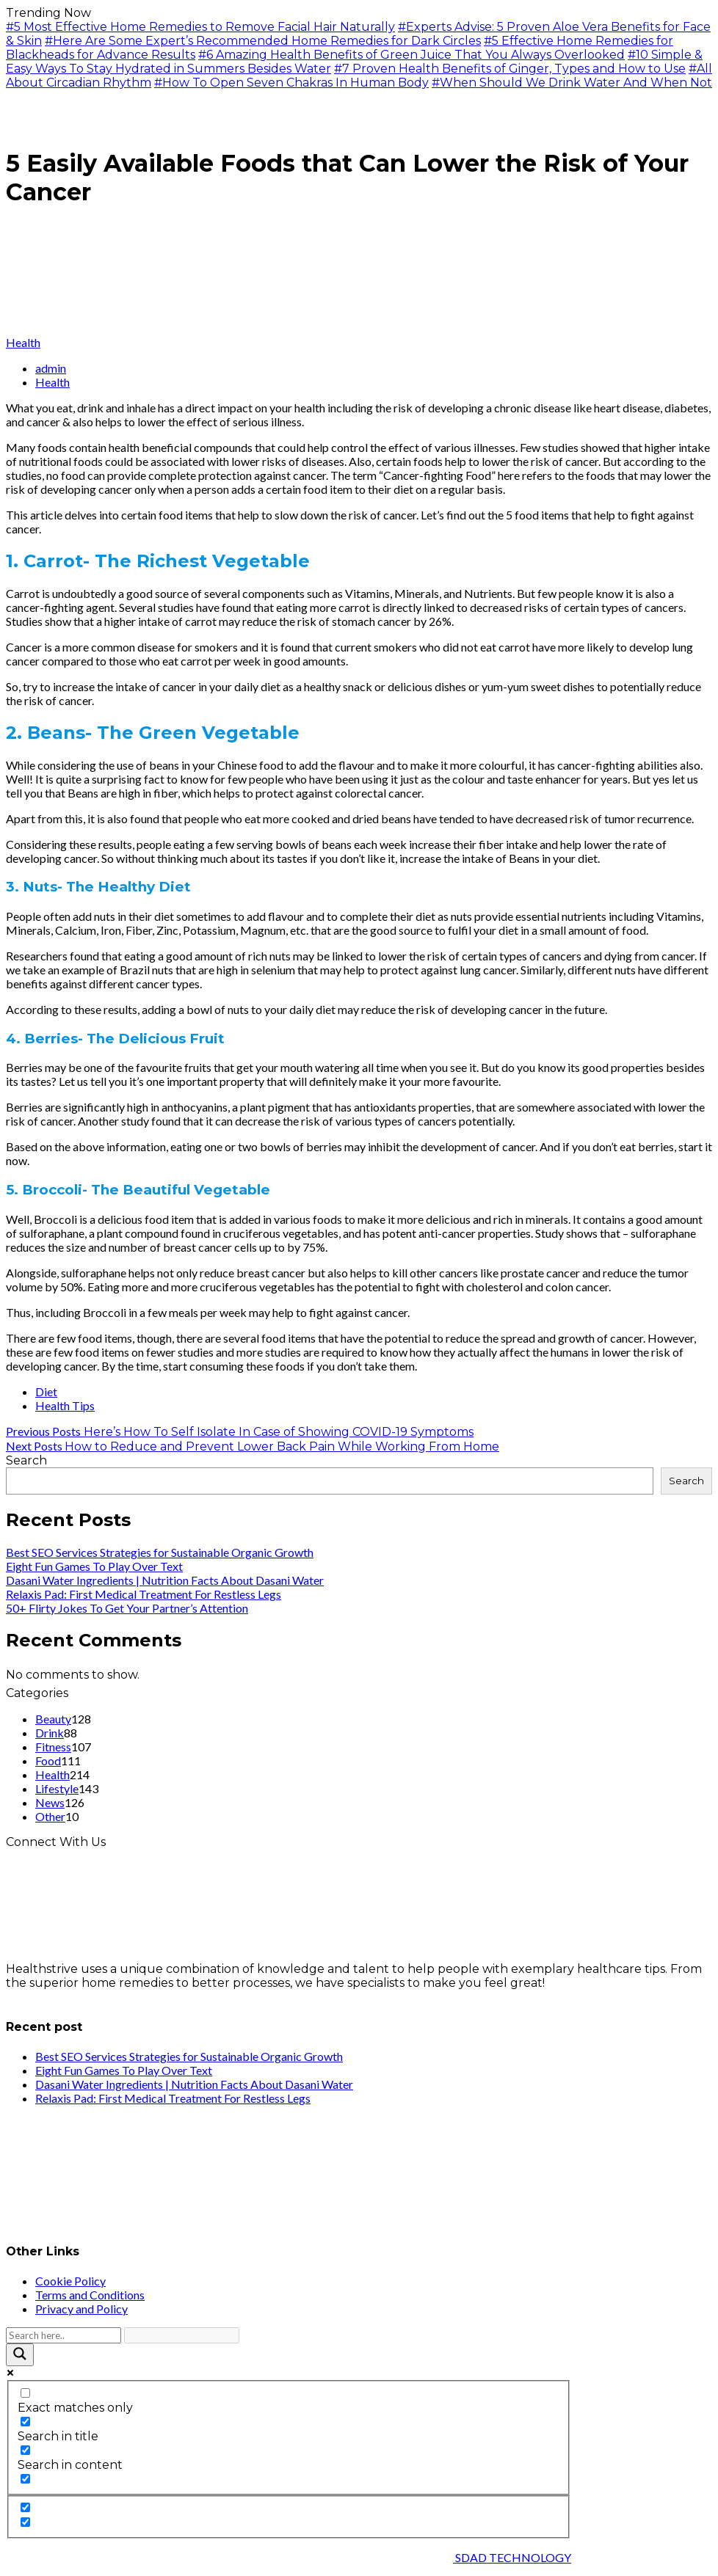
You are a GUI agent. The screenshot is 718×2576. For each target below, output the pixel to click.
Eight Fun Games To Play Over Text (94, 1566)
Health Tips (65, 1405)
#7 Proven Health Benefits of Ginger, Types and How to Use (510, 69)
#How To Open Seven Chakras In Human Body (291, 83)
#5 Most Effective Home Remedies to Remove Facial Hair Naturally (200, 27)
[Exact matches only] (25, 2393)
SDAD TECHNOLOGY (512, 2557)
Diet (46, 1391)
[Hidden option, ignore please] (25, 2507)
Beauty (53, 1719)
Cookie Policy (70, 2281)
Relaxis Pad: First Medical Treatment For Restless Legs (143, 1594)
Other (50, 1816)
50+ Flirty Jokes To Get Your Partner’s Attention (127, 1608)
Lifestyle (57, 1788)
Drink (49, 1733)
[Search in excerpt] (25, 2479)
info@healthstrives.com (75, 1997)
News (50, 1802)
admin (50, 368)
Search (26, 1460)
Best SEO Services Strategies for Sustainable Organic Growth (159, 1552)
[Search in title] (25, 2421)
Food (48, 1760)
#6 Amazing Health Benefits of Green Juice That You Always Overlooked (411, 55)
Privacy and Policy (81, 2309)
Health (23, 342)
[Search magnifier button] (20, 2354)
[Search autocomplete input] (181, 2335)
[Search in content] (25, 2450)
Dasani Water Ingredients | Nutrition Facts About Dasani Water (165, 1580)
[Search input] (63, 2335)
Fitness (53, 1747)
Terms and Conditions (90, 2295)
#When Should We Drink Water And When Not (572, 83)
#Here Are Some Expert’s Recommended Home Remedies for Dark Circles (263, 41)
